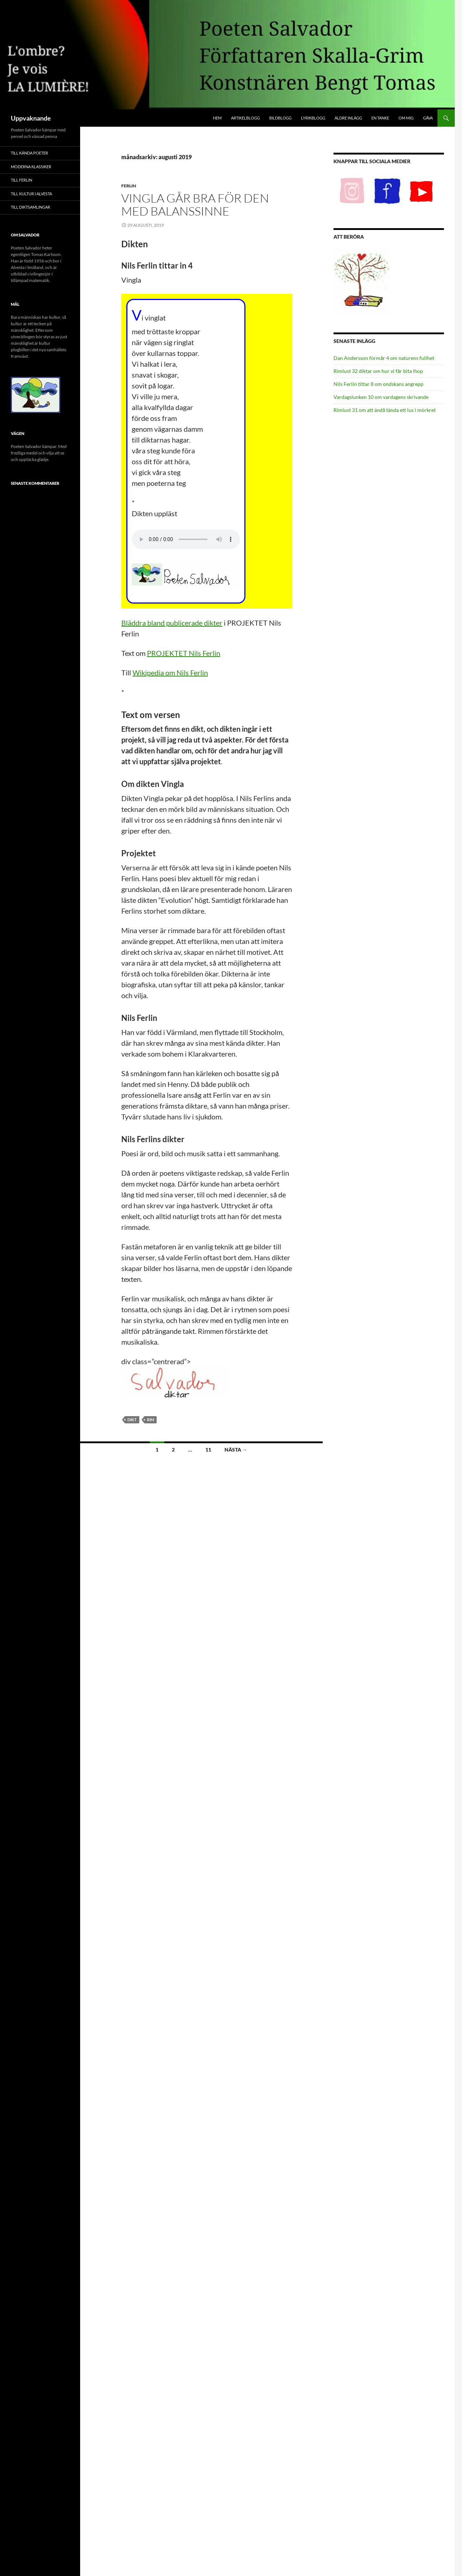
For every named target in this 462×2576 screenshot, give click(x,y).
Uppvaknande (31, 118)
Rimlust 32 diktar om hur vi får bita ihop (378, 371)
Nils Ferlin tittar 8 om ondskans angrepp (378, 384)
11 (208, 1449)
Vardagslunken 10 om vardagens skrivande (381, 397)
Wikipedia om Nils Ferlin (170, 672)
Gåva (428, 118)
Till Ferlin (21, 180)
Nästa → (236, 1449)
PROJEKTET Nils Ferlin (183, 653)
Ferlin (128, 185)
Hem (217, 118)
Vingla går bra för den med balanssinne (195, 204)
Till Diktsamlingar (30, 207)
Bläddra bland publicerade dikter (171, 622)
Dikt (132, 1419)
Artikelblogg (245, 118)
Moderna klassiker (31, 166)
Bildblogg (280, 118)
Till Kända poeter (29, 153)
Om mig (406, 118)
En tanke (380, 118)
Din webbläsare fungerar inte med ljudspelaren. (186, 539)
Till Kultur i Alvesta (31, 193)
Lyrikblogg (313, 118)
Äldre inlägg (348, 118)
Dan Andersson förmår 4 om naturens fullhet (384, 358)
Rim (150, 1419)
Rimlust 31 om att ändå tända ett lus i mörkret (385, 410)
